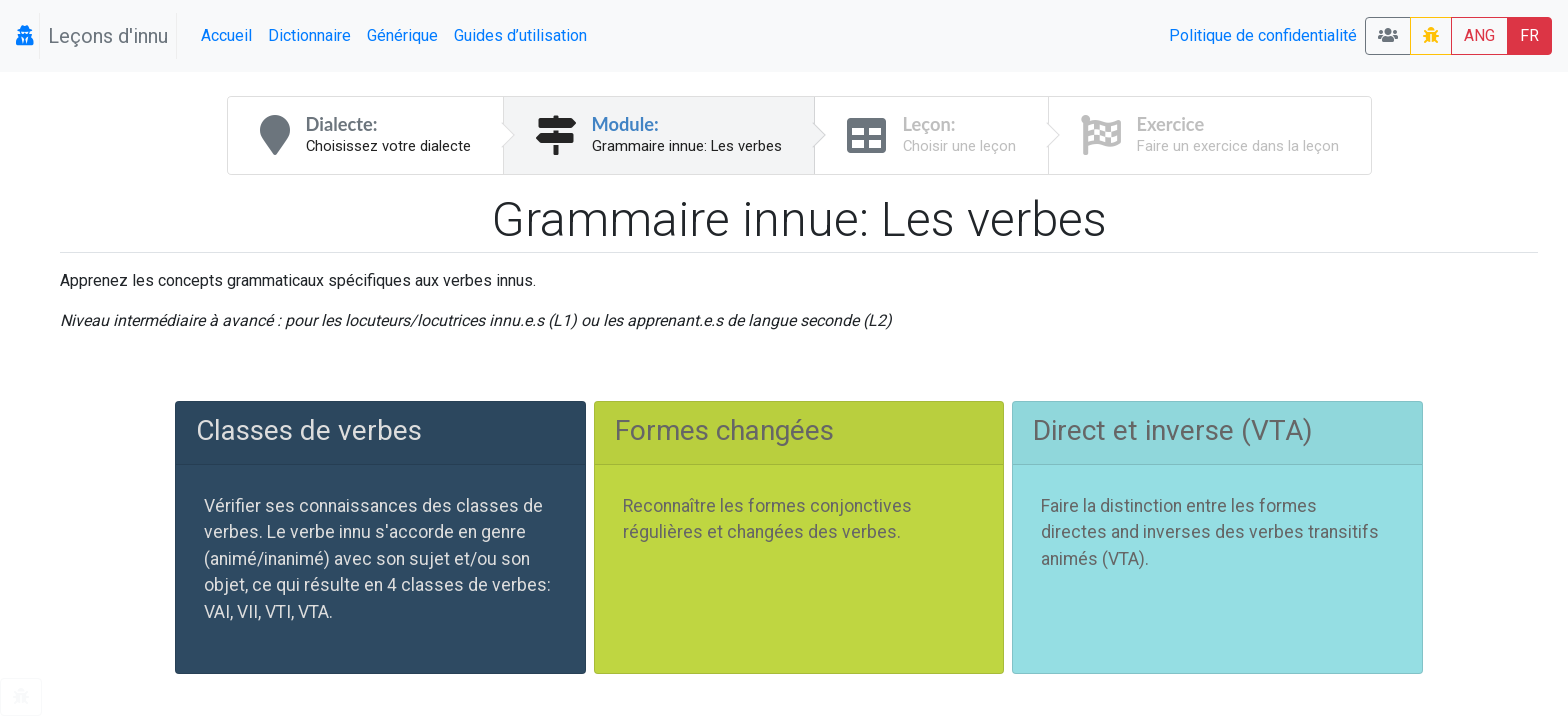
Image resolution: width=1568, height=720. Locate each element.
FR (1529, 35)
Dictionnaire (309, 35)
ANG (1479, 35)
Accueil (226, 35)
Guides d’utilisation (520, 35)
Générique (402, 35)
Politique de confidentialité (1263, 35)
